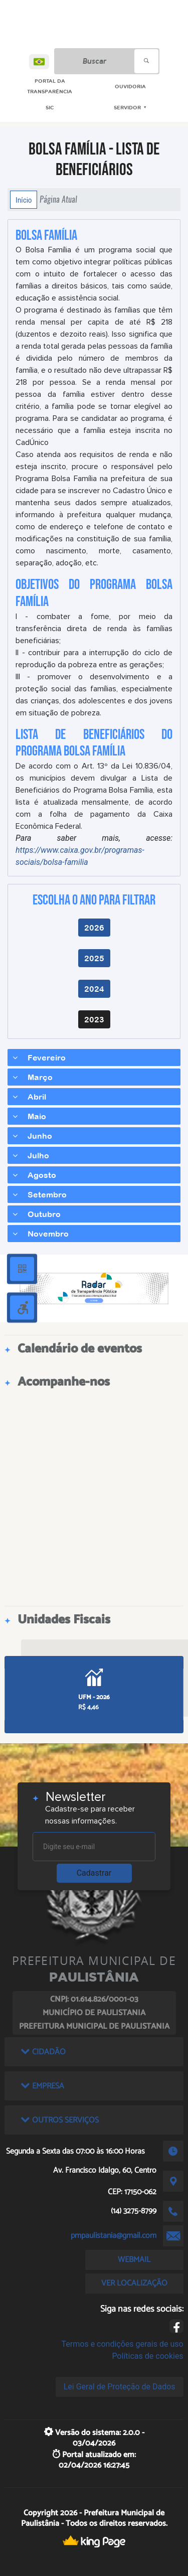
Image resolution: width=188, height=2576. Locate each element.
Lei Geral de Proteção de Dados (119, 2386)
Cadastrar (94, 1873)
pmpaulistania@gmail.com (113, 2235)
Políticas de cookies (147, 2356)
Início (24, 200)
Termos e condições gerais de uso (122, 2344)
